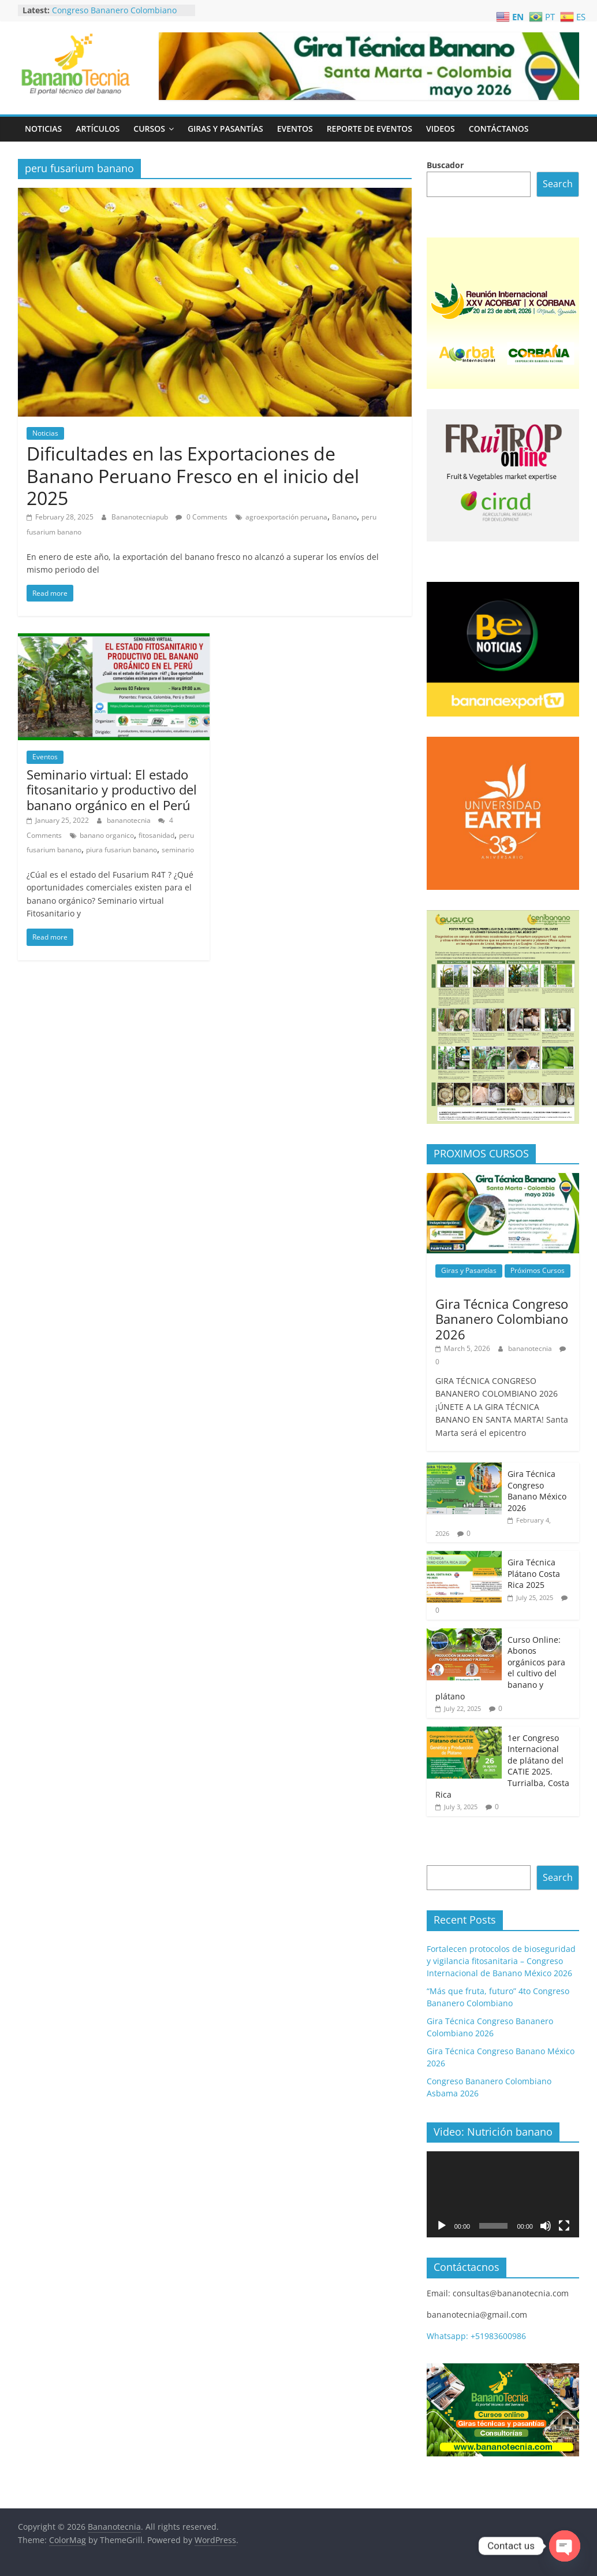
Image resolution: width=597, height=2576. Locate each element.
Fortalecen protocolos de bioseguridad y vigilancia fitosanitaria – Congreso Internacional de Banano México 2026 (501, 1961)
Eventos (295, 128)
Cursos (149, 128)
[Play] (441, 2226)
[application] (503, 2194)
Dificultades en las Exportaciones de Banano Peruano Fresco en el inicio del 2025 (193, 475)
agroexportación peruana (286, 517)
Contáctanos (499, 128)
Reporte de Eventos (369, 128)
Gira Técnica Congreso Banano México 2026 (537, 1490)
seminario (178, 850)
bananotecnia (129, 820)
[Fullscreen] (564, 2226)
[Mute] (545, 2226)
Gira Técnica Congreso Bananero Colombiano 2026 (501, 1319)
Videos (440, 128)
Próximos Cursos (537, 1270)
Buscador (445, 164)
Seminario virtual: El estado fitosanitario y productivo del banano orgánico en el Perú (112, 790)
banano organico (107, 835)
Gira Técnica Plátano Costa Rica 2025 (534, 1573)
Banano (344, 517)
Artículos (98, 128)
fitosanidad (156, 835)
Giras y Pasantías (225, 128)
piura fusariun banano (121, 850)
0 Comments (201, 517)
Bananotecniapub (140, 517)
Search (558, 183)
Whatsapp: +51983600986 (476, 2335)
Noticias (43, 128)
